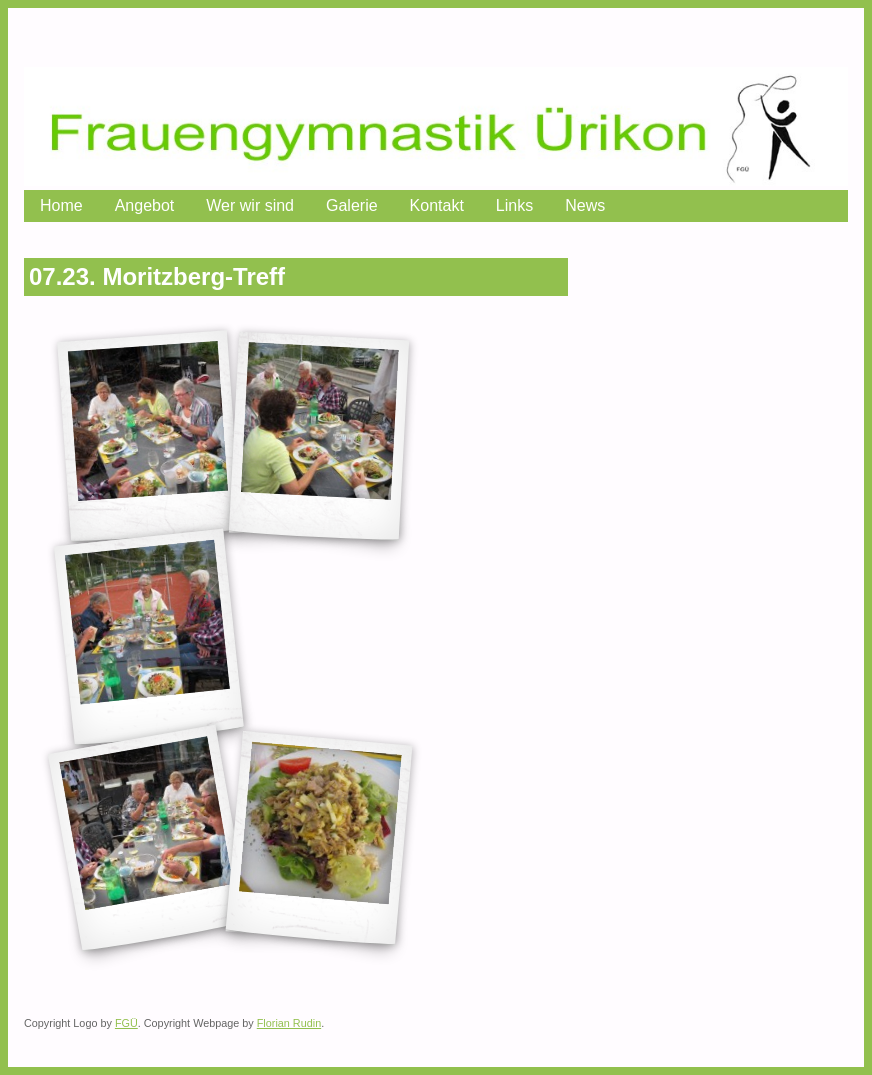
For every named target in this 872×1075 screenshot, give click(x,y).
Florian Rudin (289, 1023)
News (585, 205)
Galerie (352, 205)
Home (61, 205)
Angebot (145, 205)
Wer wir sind (250, 205)
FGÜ (126, 1023)
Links (514, 205)
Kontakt (437, 205)
